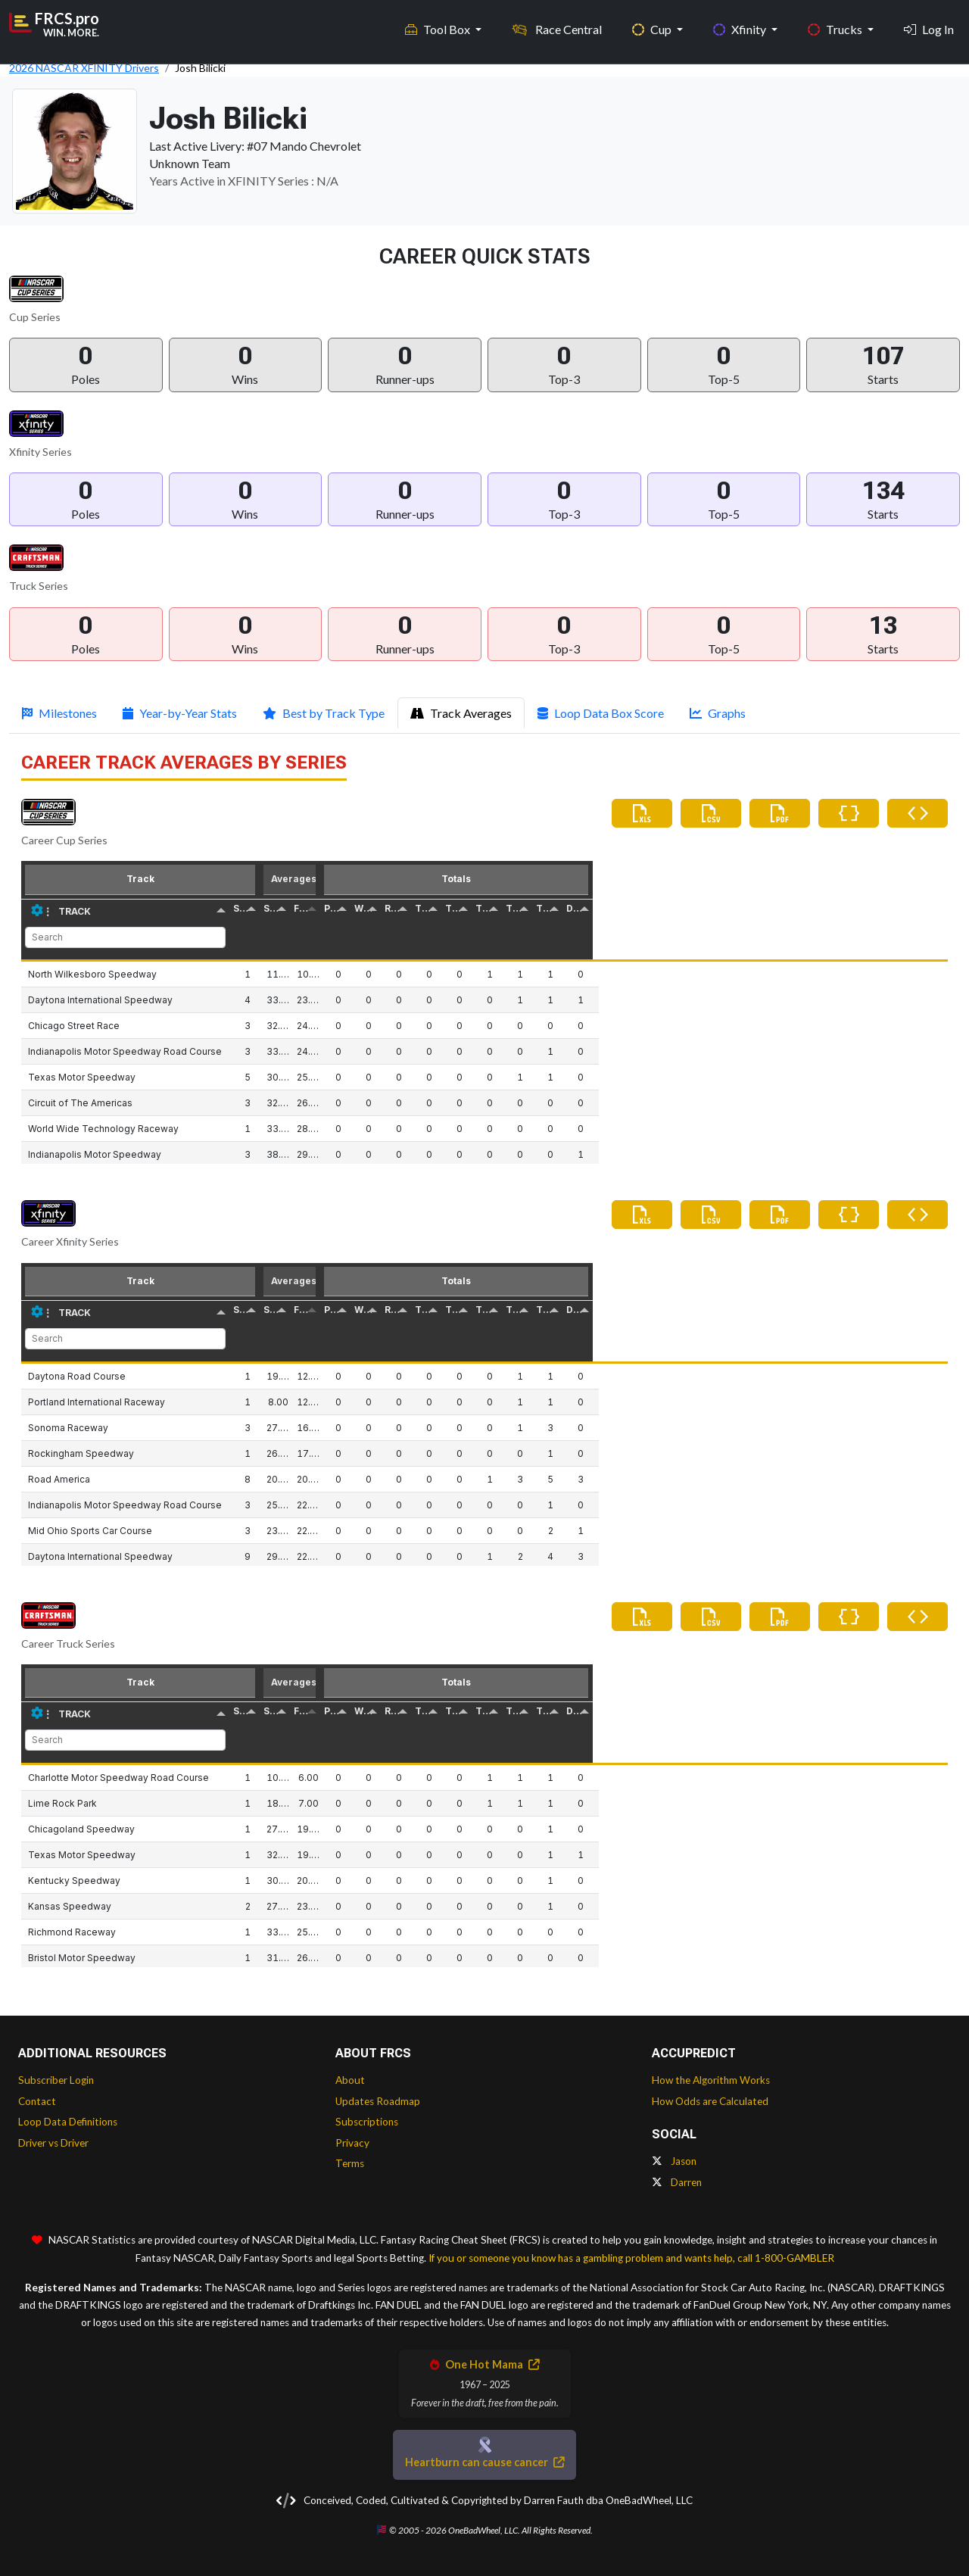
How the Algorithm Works (711, 2080)
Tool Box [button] (438, 23)
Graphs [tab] (718, 713)
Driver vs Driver (53, 2143)
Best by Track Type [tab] (324, 713)
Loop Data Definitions (67, 2122)
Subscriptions (366, 2122)
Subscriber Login (56, 2080)
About (350, 2080)
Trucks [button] (836, 23)
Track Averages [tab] (461, 713)
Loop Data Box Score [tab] (600, 713)
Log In (929, 23)
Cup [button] (653, 23)
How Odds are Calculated (710, 2101)
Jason (674, 2161)
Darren (677, 2182)
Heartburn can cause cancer (484, 2462)
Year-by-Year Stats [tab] (180, 713)
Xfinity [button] (740, 23)
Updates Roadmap (377, 2101)
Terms (349, 2163)
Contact (37, 2101)
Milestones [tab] (59, 713)
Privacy (352, 2143)
